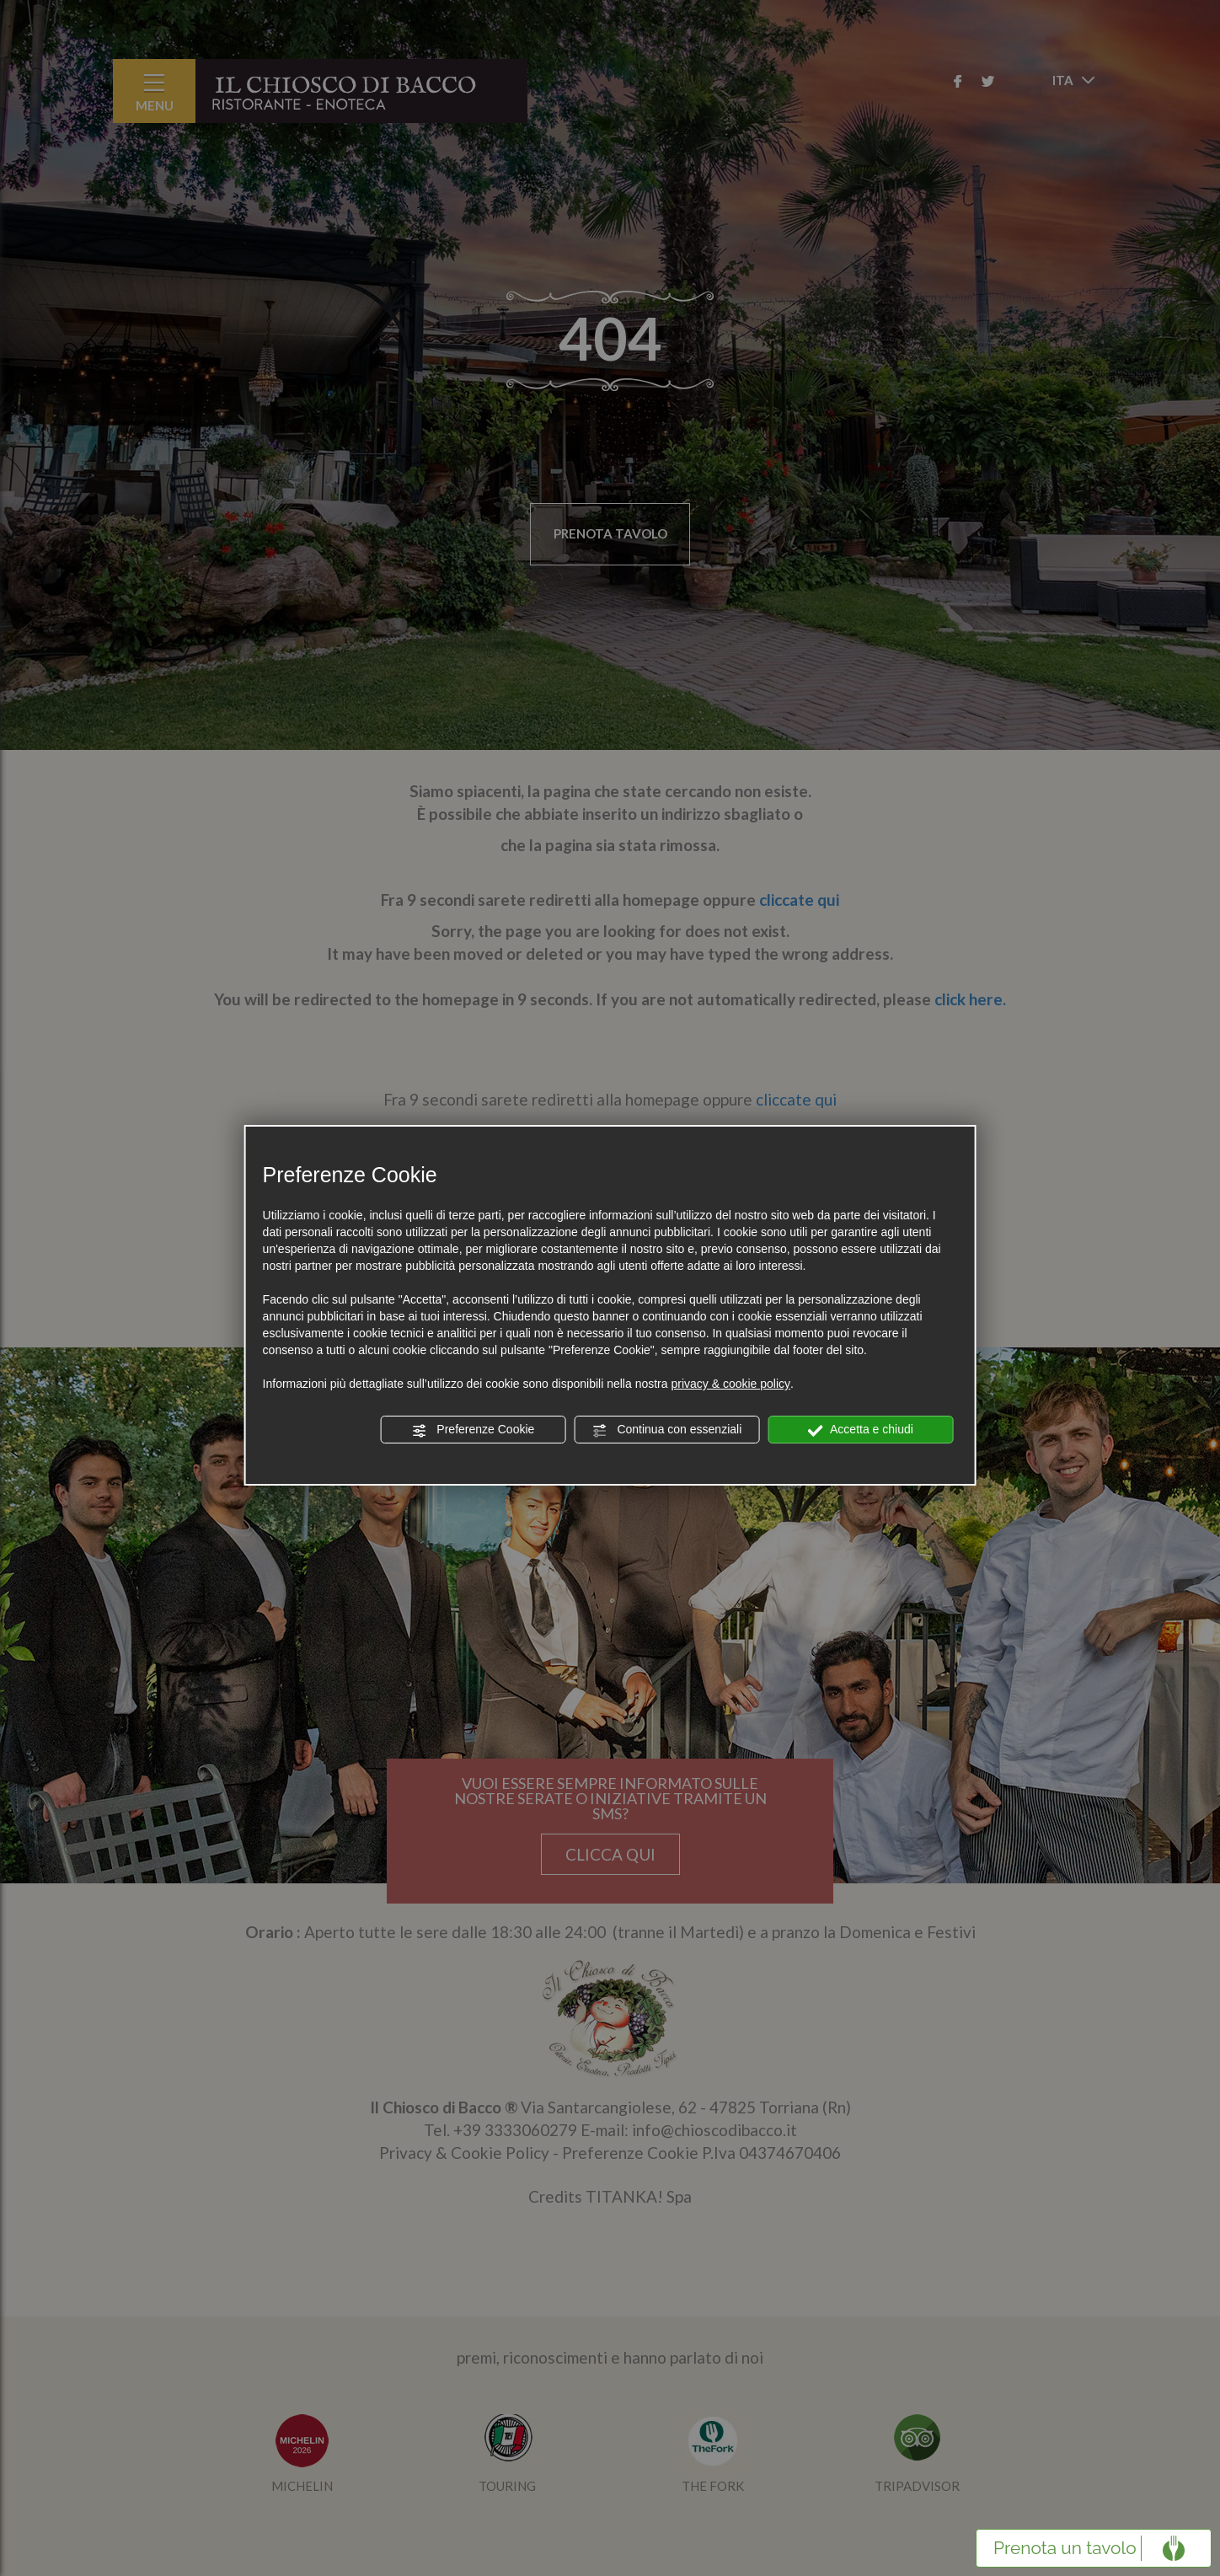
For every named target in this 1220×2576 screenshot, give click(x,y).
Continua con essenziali (667, 1430)
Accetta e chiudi (860, 1430)
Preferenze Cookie (472, 1430)
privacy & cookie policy (730, 1383)
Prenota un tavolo (1065, 2547)
